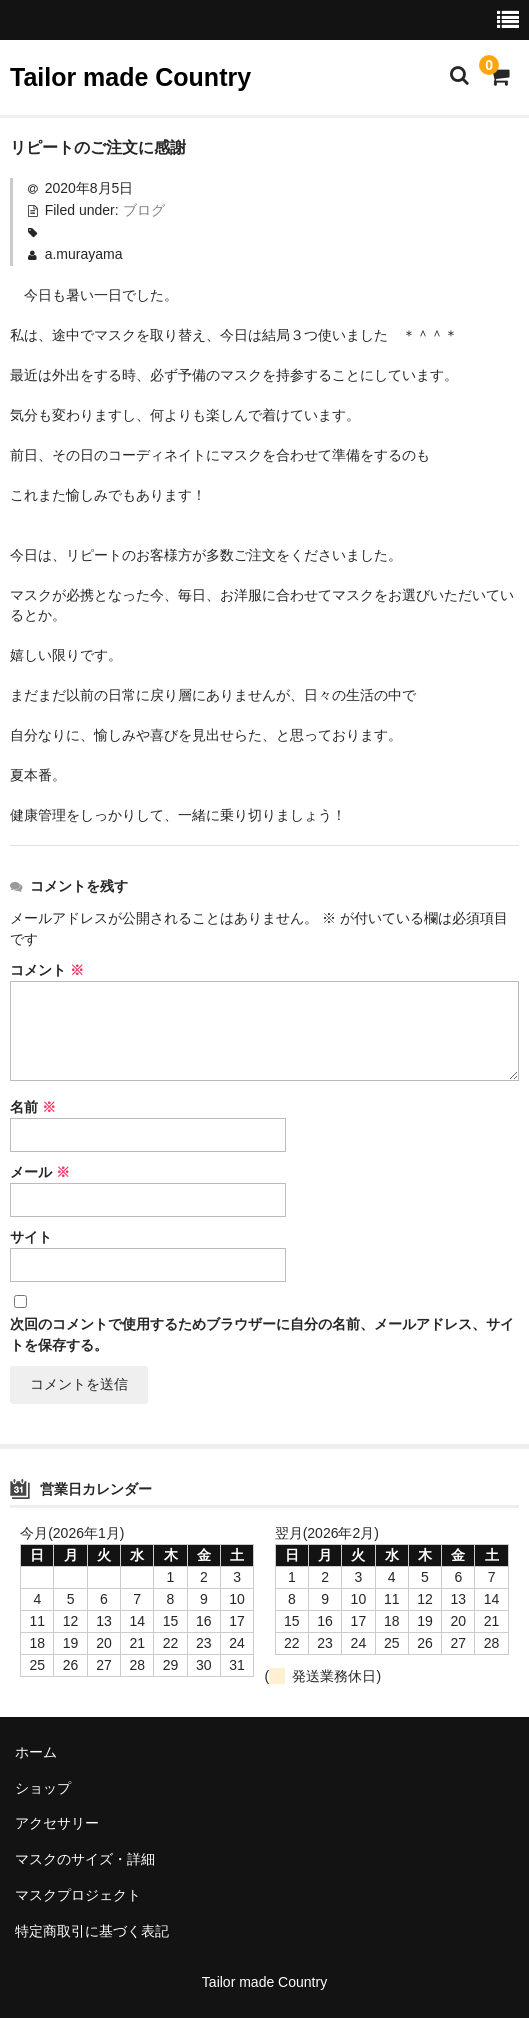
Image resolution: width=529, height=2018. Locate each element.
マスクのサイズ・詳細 (85, 1859)
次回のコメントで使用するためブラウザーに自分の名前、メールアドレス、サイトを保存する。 (262, 1334)
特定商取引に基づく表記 (92, 1931)
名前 (33, 1107)
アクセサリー (57, 1823)
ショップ (43, 1788)
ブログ (144, 210)
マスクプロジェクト (78, 1895)
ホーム (36, 1752)
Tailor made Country (130, 77)
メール (40, 1172)
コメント (47, 970)
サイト (31, 1237)
